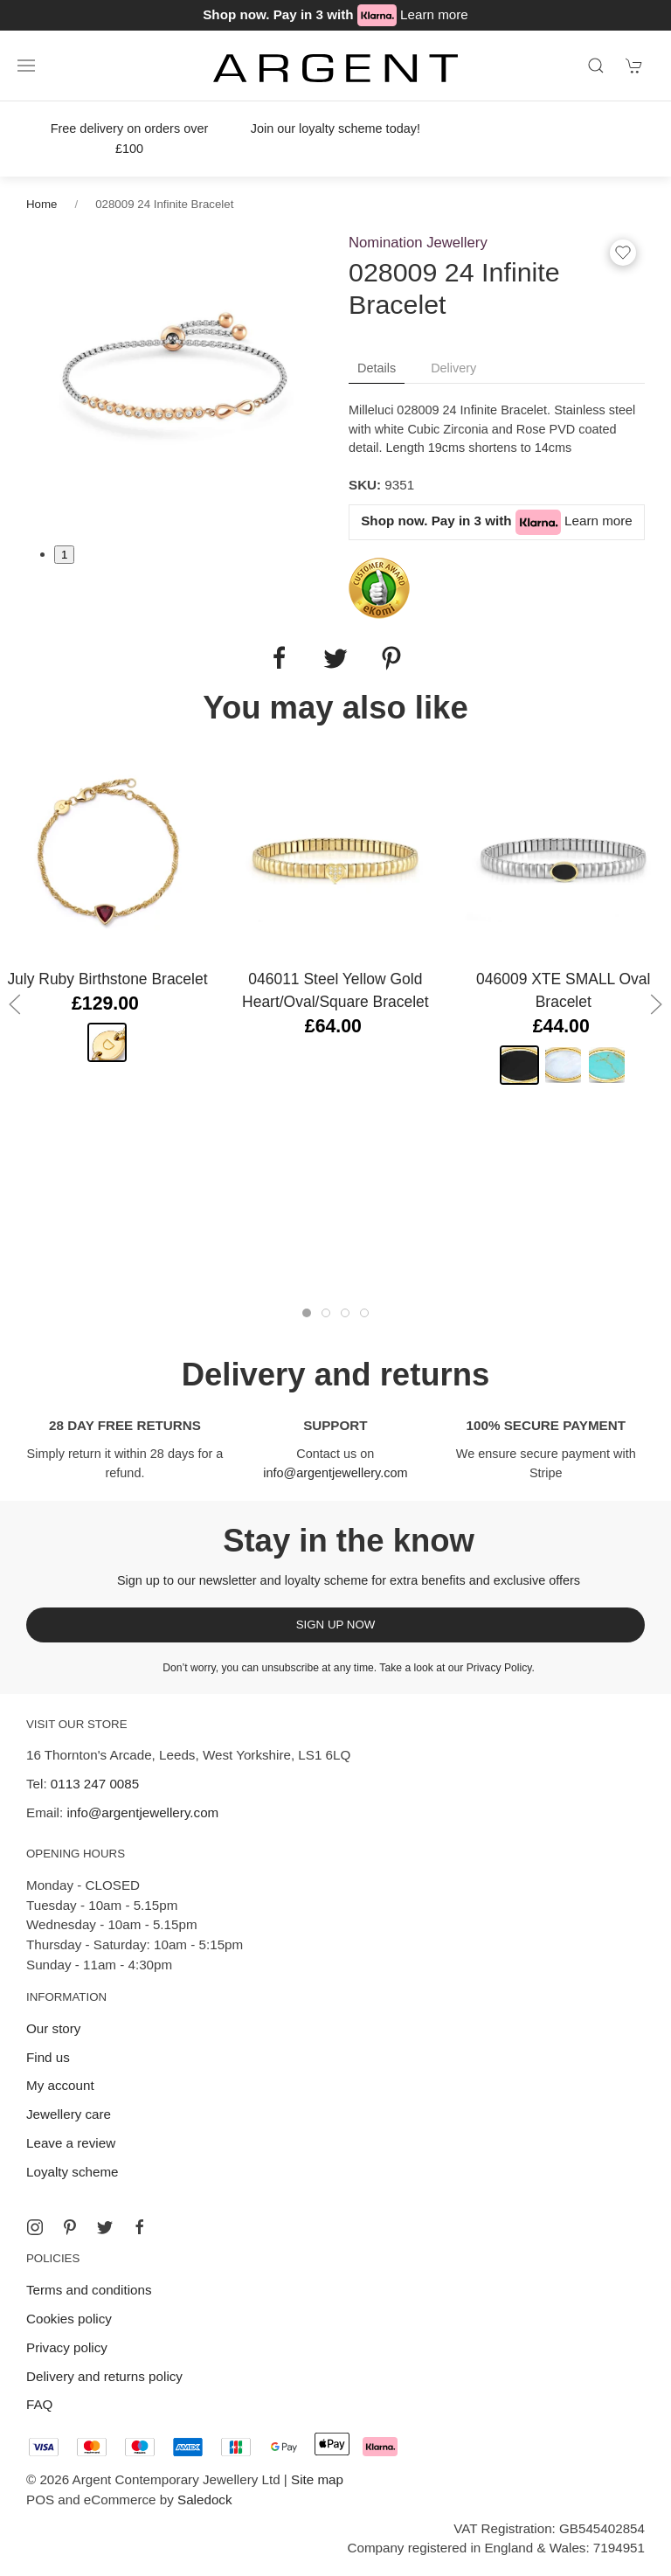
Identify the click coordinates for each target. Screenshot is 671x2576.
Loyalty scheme (72, 2171)
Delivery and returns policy (104, 2376)
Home (41, 204)
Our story (53, 2028)
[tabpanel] (174, 378)
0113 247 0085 (95, 1783)
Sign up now (336, 1624)
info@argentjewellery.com (335, 1473)
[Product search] (596, 65)
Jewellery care (68, 2114)
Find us (48, 2057)
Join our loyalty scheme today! (335, 128)
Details (376, 368)
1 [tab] (64, 554)
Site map (317, 2479)
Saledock (204, 2499)
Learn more (434, 14)
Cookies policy (69, 2318)
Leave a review (70, 2142)
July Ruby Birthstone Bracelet (107, 979)
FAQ (39, 2404)
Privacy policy (66, 2347)
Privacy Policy (499, 1668)
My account (60, 2085)
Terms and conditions (89, 2289)
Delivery (453, 368)
